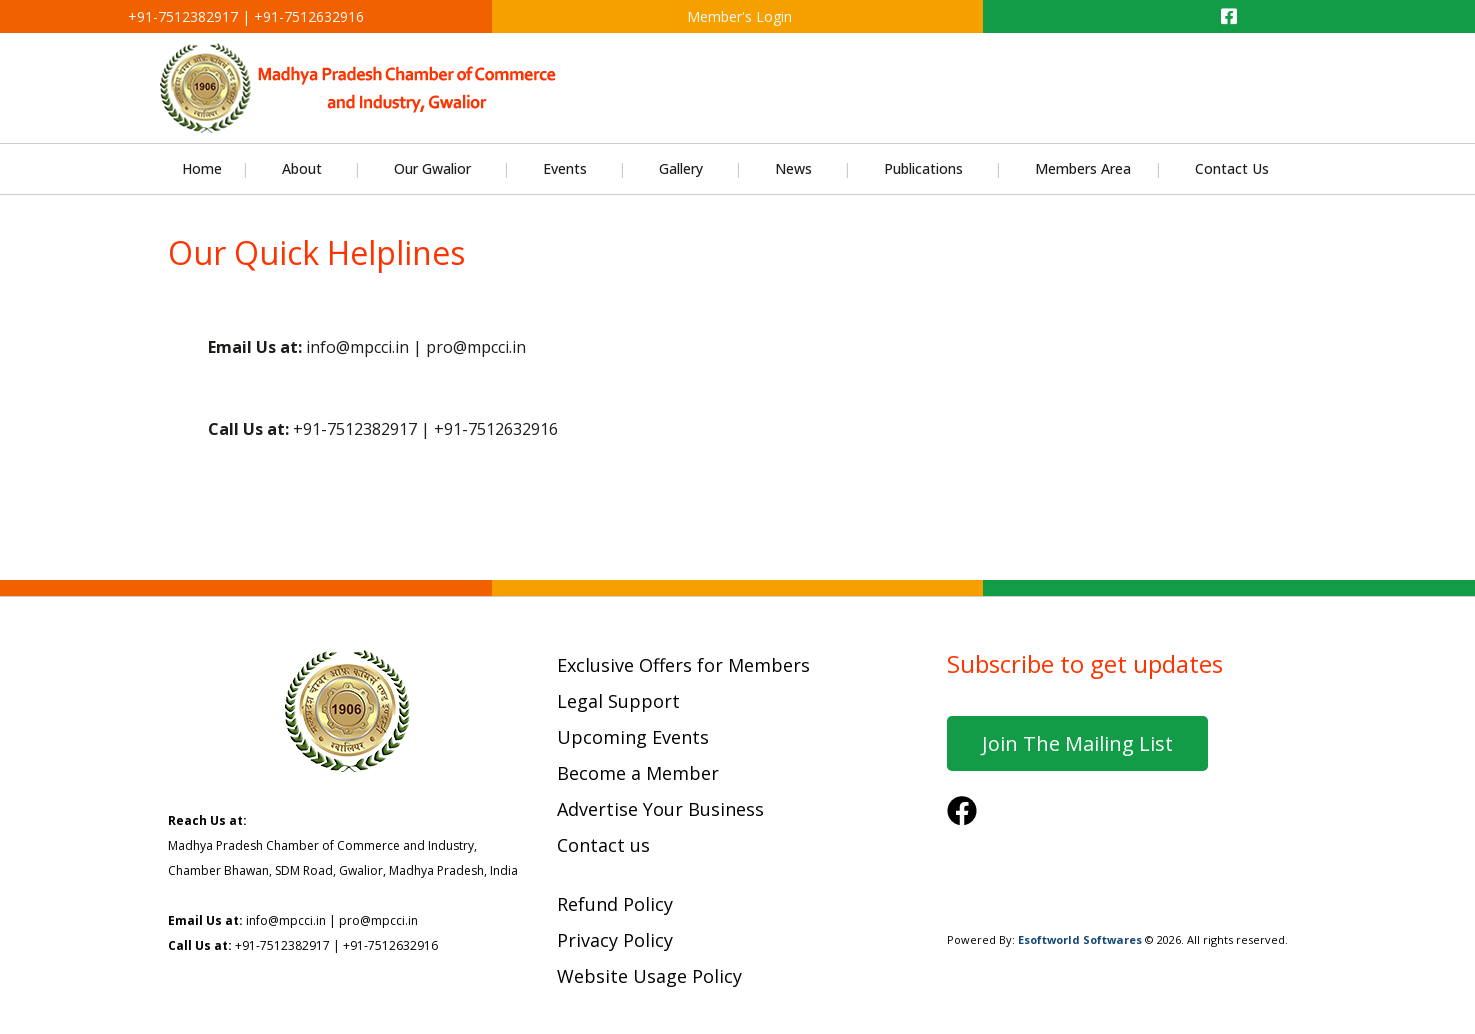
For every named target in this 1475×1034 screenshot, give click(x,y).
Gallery (681, 168)
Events (565, 168)
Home (202, 168)
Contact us (603, 845)
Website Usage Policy (649, 976)
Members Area (1083, 168)
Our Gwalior (432, 168)
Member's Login (737, 16)
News (793, 168)
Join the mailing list (1077, 743)
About (302, 168)
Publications (923, 168)
